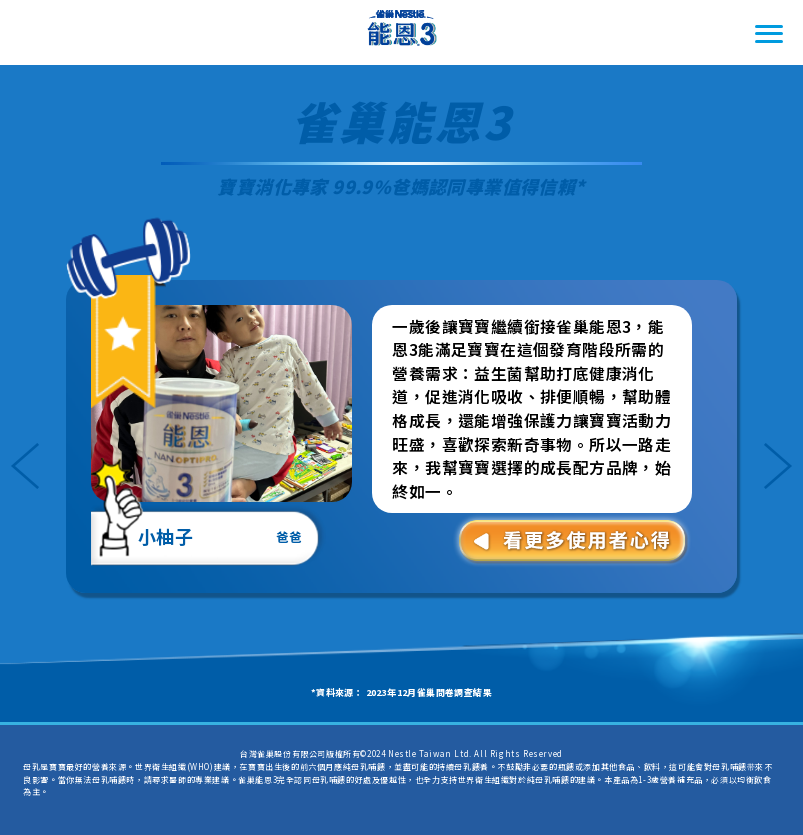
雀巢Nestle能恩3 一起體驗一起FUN (402, 33)
